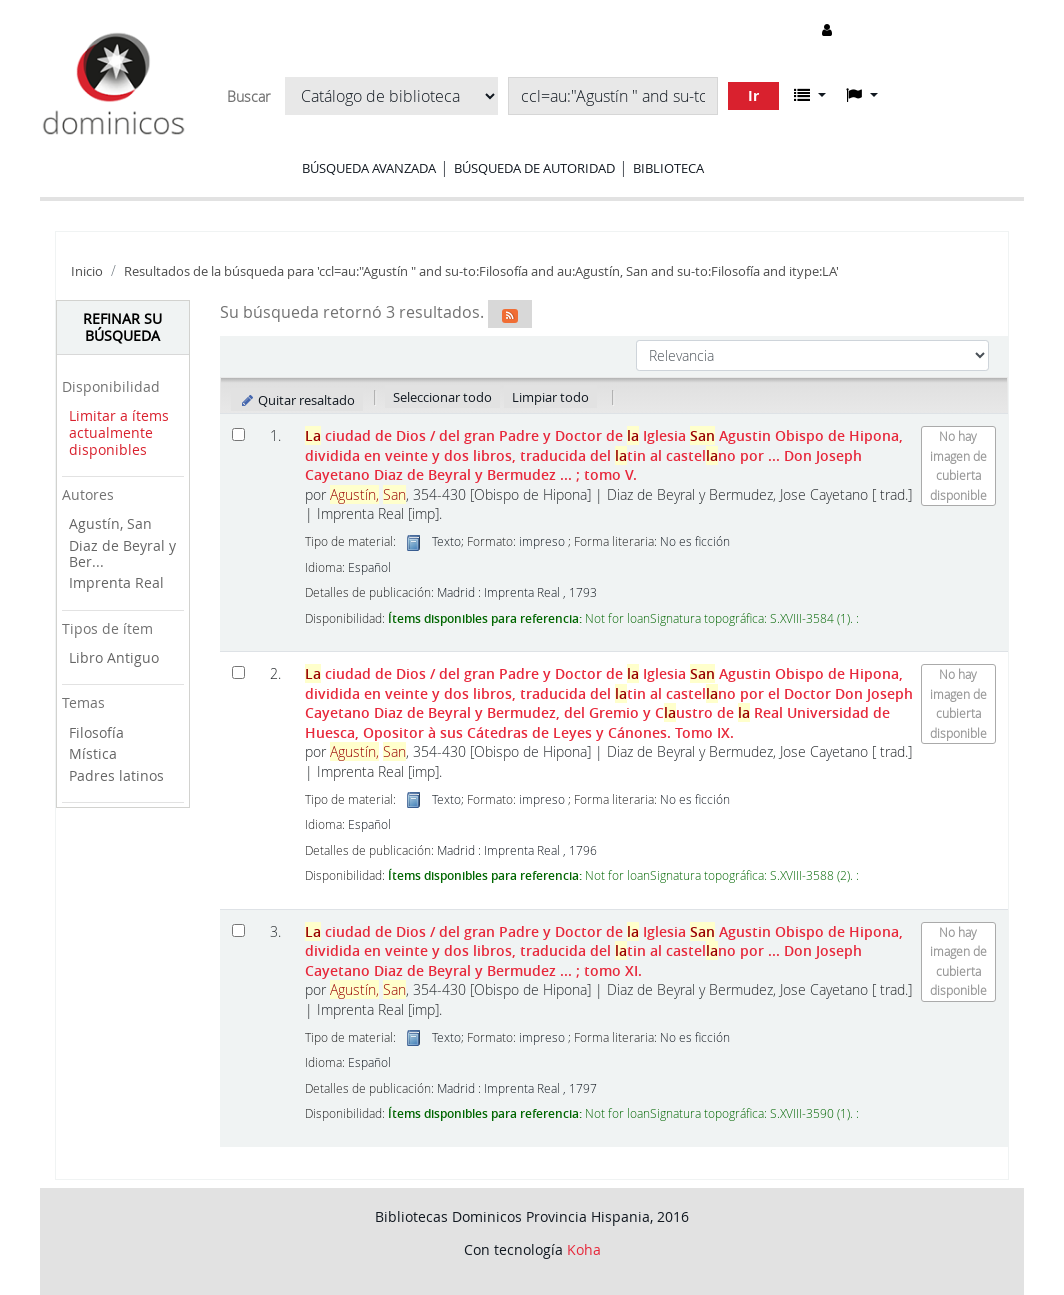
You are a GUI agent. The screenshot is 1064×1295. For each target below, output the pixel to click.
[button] (810, 95)
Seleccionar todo (442, 397)
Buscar (248, 97)
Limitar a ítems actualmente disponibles (119, 432)
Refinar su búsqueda (122, 327)
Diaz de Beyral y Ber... (122, 554)
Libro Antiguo (114, 657)
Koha (584, 1249)
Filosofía (96, 732)
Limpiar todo (550, 397)
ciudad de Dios (604, 455)
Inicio (87, 271)
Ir (753, 95)
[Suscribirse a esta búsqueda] (510, 314)
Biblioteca (668, 168)
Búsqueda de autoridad (534, 168)
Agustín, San (110, 523)
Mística (93, 753)
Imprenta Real (116, 582)
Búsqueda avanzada (369, 168)
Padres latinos (116, 775)
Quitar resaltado (297, 400)
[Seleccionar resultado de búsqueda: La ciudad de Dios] (238, 434)
